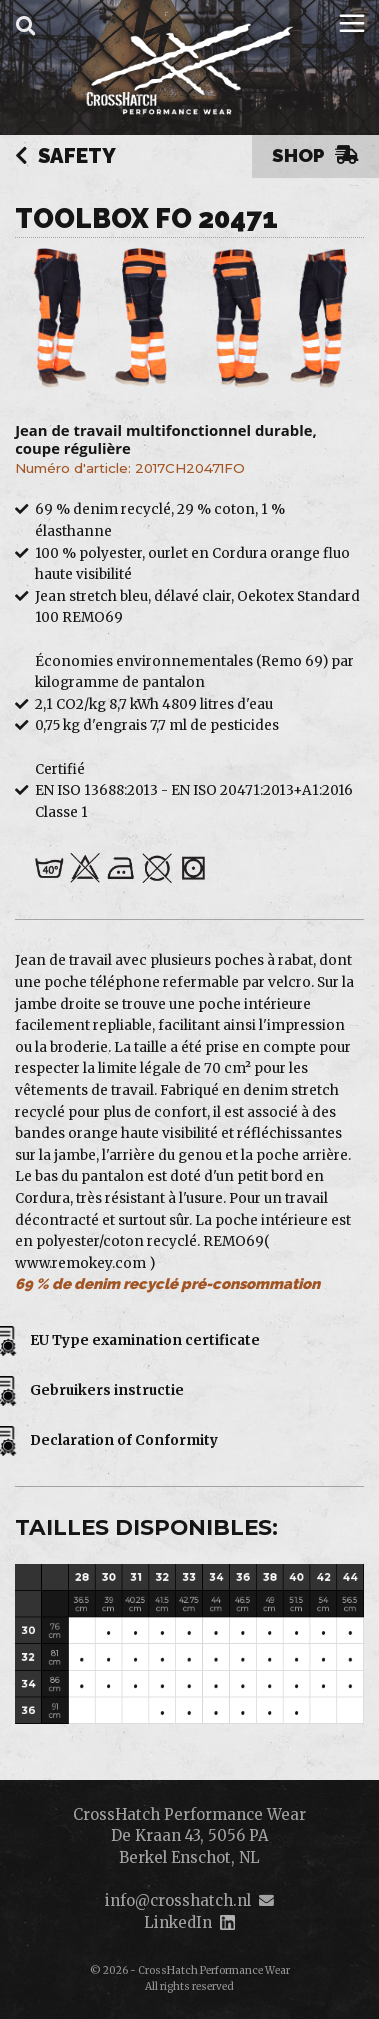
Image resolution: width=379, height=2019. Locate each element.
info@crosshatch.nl (178, 1900)
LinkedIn (178, 1922)
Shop (315, 155)
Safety (65, 157)
